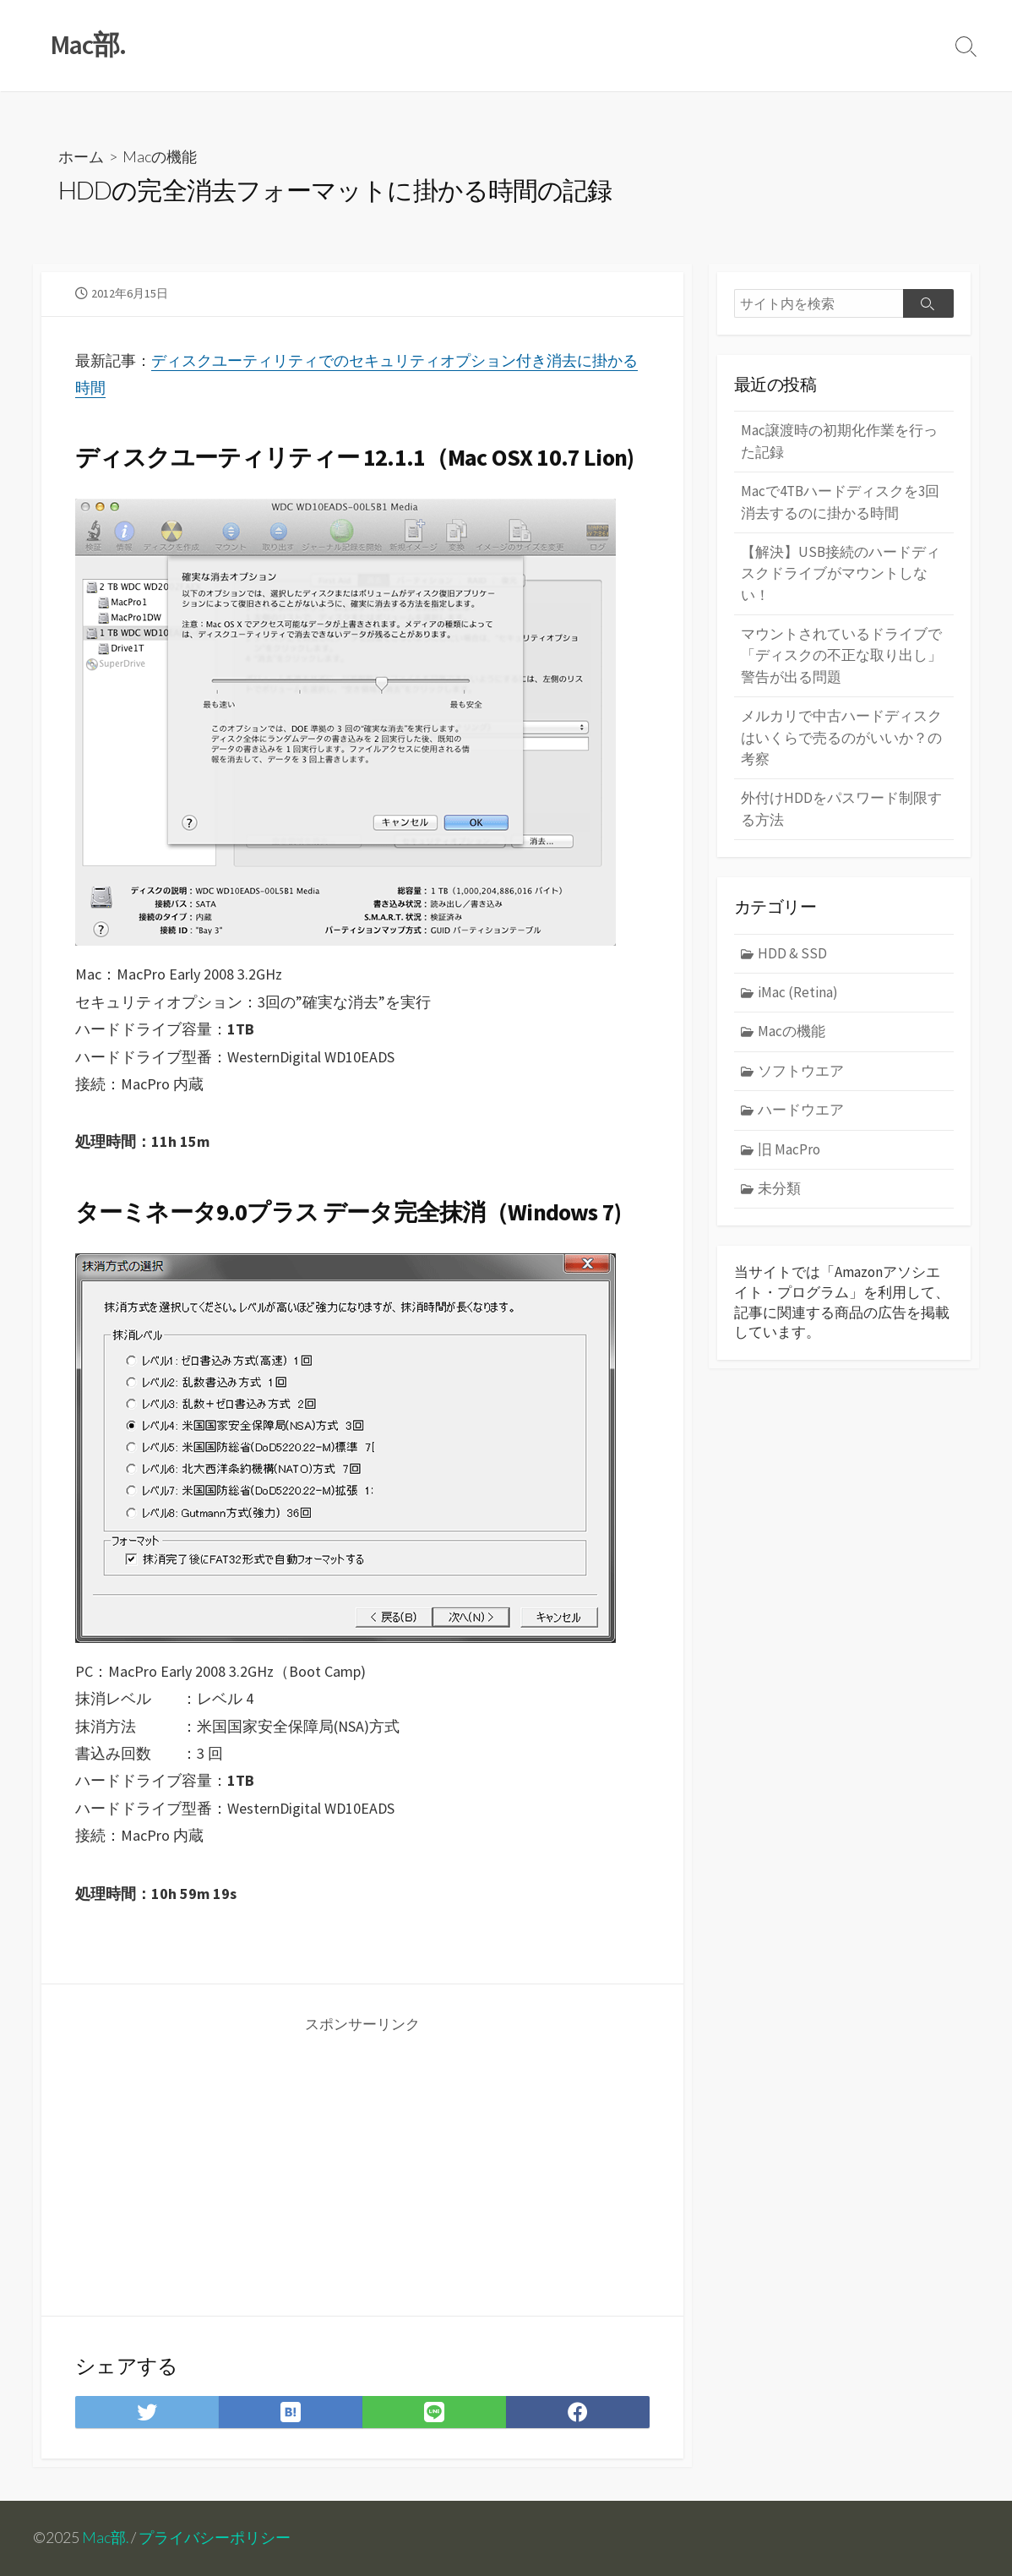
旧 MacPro (789, 1149)
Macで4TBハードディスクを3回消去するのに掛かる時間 (840, 501)
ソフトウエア (801, 1071)
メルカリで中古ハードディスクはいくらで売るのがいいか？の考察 (841, 737)
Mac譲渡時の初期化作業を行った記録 (839, 441)
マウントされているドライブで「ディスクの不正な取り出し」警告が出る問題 (841, 655)
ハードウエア (801, 1109)
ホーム (81, 156)
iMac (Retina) (798, 992)
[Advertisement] (220, 2162)
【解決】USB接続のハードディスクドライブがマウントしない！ (840, 573)
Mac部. (105, 2537)
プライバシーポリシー (215, 2537)
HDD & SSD (792, 953)
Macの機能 (159, 156)
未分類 (779, 1188)
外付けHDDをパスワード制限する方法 (841, 808)
